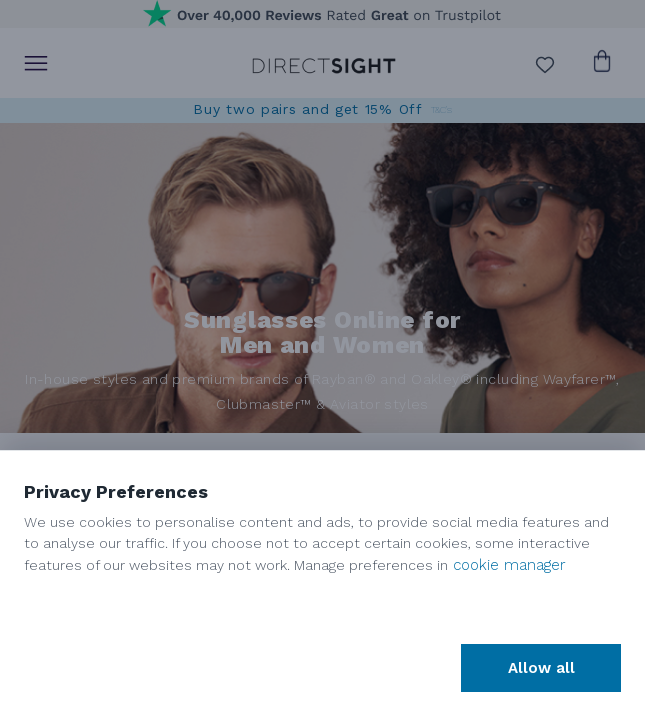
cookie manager (509, 565)
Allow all (541, 668)
